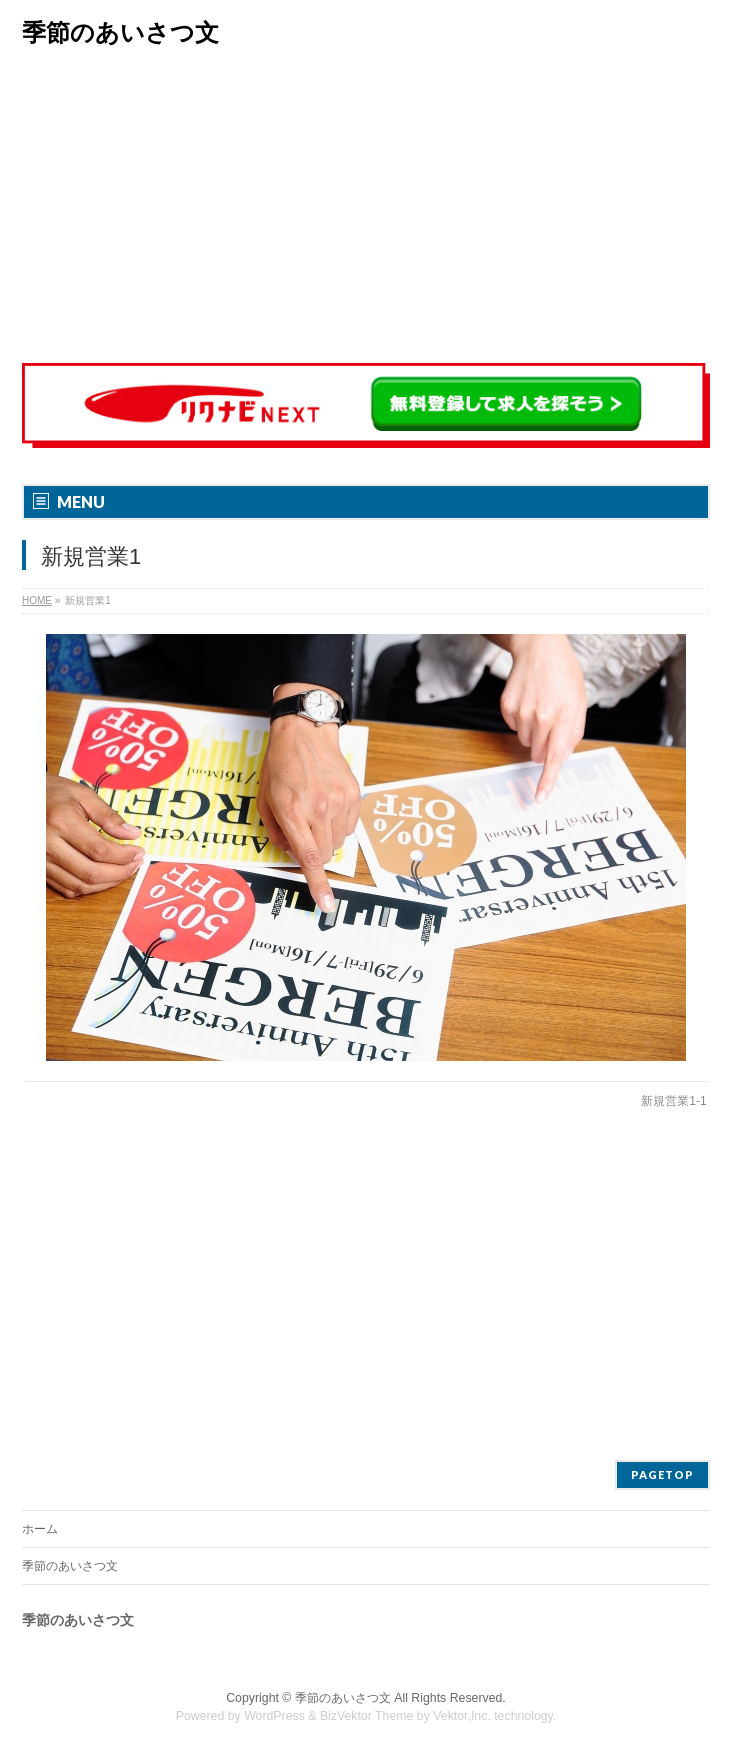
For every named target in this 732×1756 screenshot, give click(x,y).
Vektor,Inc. (462, 1716)
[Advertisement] (366, 210)
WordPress (274, 1716)
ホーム (40, 1529)
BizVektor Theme (367, 1716)
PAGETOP (662, 1474)
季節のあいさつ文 (120, 32)
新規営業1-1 (673, 1101)
